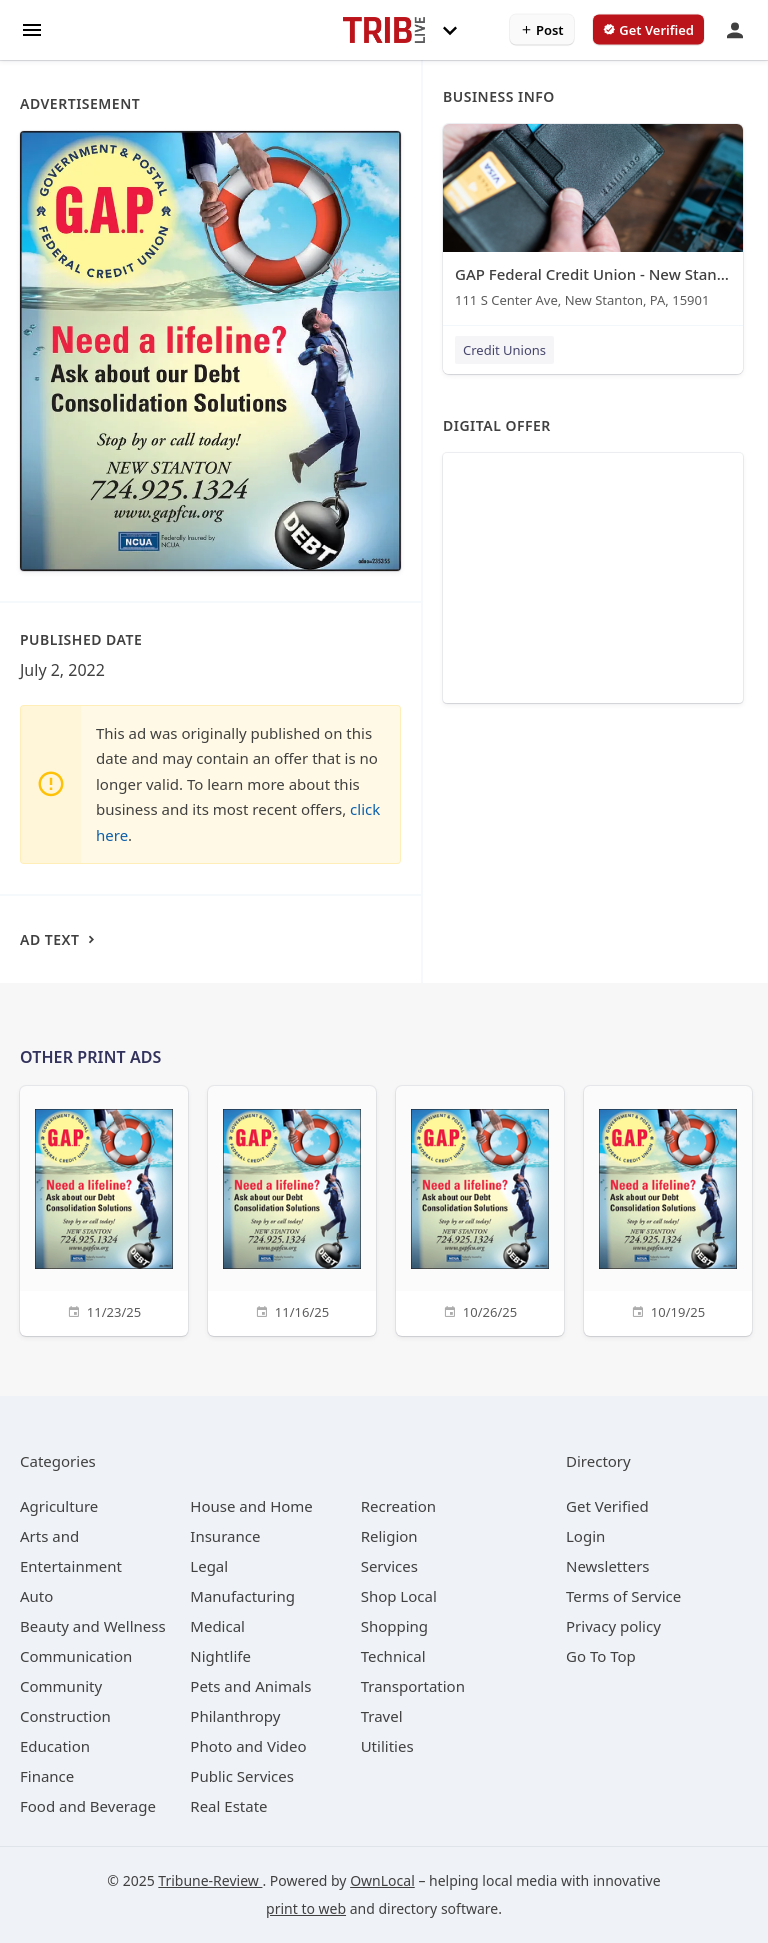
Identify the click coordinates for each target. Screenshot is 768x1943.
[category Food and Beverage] (88, 1806)
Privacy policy (613, 1626)
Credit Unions (504, 350)
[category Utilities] (387, 1746)
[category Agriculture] (59, 1506)
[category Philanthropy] (235, 1716)
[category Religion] (389, 1536)
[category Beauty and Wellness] (93, 1626)
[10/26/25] (480, 1208)
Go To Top (601, 1656)
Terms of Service (623, 1596)
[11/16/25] (292, 1208)
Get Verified (607, 1506)
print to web (306, 1908)
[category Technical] (393, 1656)
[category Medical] (217, 1626)
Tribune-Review (210, 1880)
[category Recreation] (398, 1506)
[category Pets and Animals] (250, 1686)
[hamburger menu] (32, 28)
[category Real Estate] (228, 1806)
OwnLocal (382, 1880)
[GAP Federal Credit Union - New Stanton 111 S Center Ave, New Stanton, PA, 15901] (593, 220)
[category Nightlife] (220, 1656)
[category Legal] (209, 1566)
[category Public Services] (242, 1776)
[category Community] (61, 1686)
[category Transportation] (413, 1686)
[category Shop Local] (399, 1596)
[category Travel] (382, 1716)
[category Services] (389, 1566)
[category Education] (55, 1746)
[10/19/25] (668, 1208)
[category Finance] (47, 1776)
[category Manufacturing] (242, 1596)
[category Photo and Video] (248, 1746)
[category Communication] (76, 1656)
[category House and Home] (251, 1506)
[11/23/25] (104, 1208)
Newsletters (608, 1566)
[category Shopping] (394, 1626)
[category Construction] (65, 1716)
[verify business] (648, 30)
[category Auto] (36, 1596)
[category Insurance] (225, 1536)
